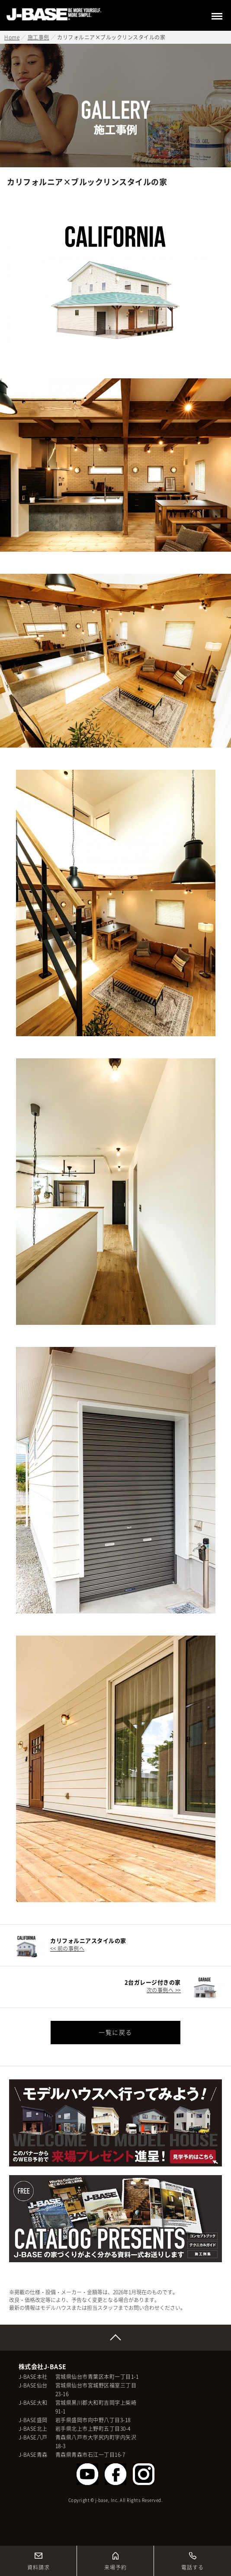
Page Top (115, 2338)
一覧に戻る (115, 2032)
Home (11, 37)
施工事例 (38, 37)
